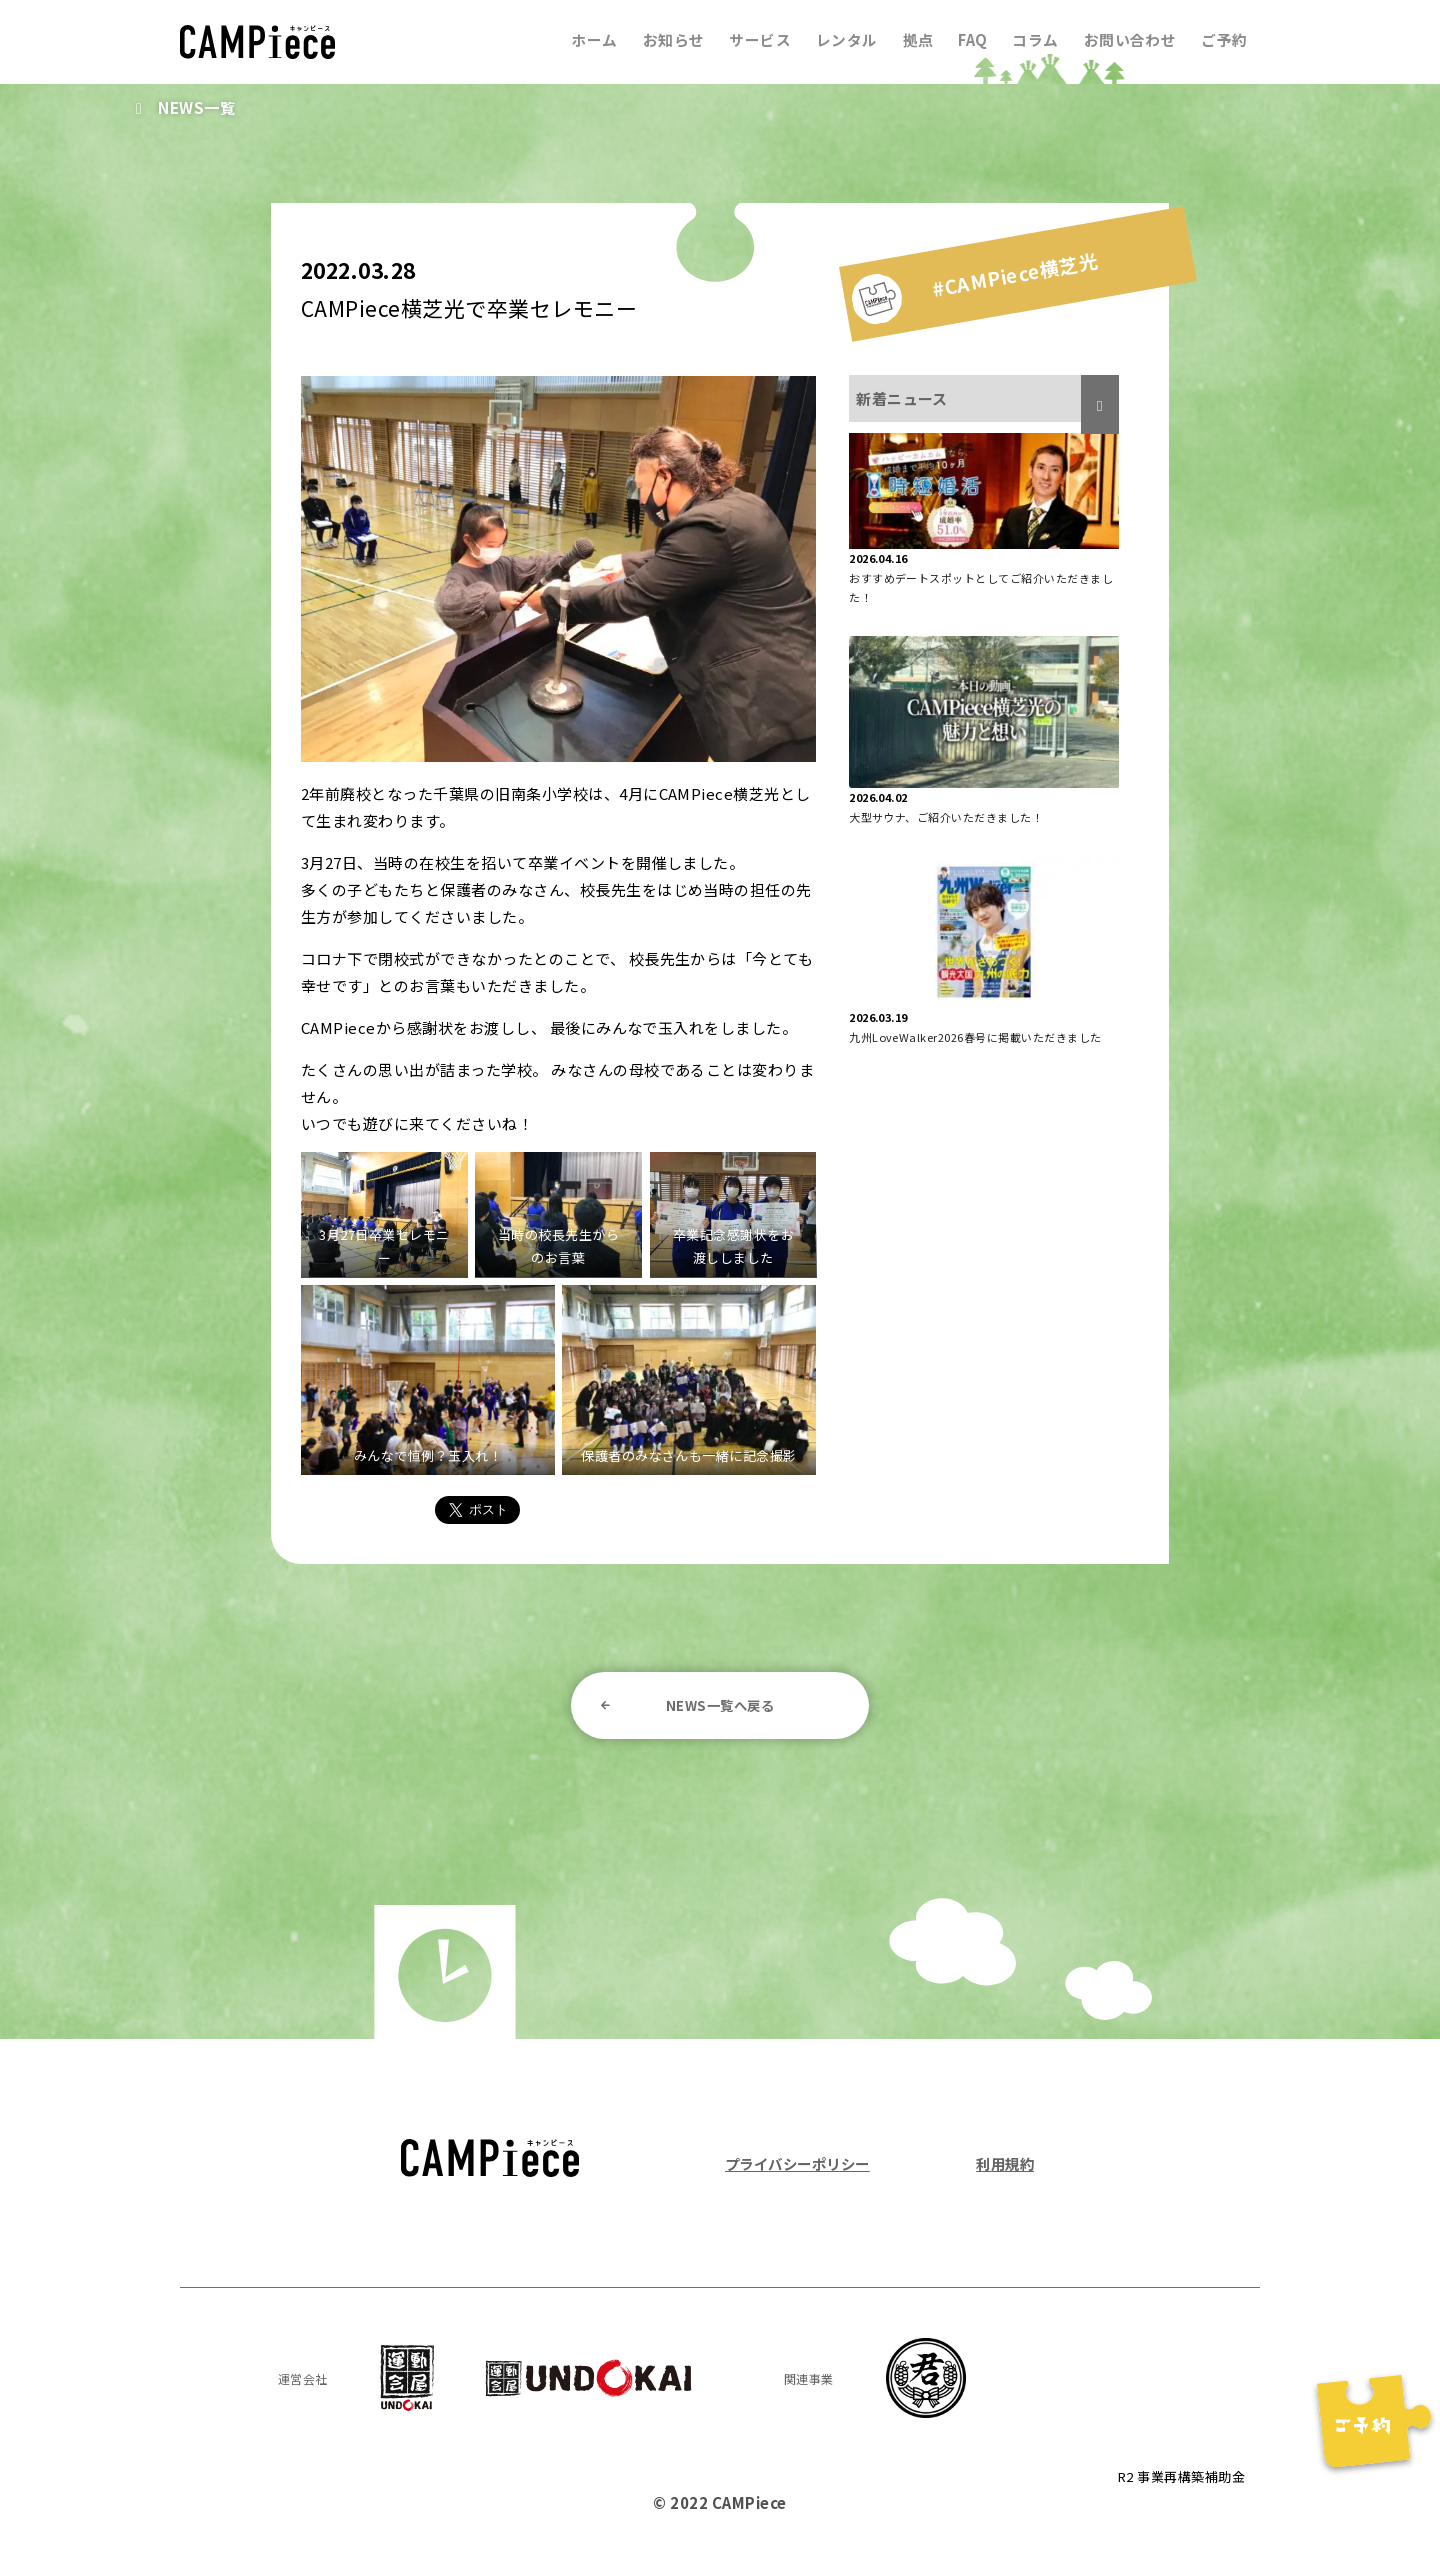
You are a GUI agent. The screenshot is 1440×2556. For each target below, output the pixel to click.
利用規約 (1003, 2165)
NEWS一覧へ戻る (720, 1706)
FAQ (968, 39)
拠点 (911, 39)
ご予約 (1224, 39)
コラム (1032, 39)
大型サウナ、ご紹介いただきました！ (946, 817)
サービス (751, 39)
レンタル (839, 39)
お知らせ (663, 39)
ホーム (583, 39)
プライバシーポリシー (802, 2165)
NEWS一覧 (198, 107)
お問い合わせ (1128, 39)
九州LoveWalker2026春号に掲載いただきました (975, 1037)
